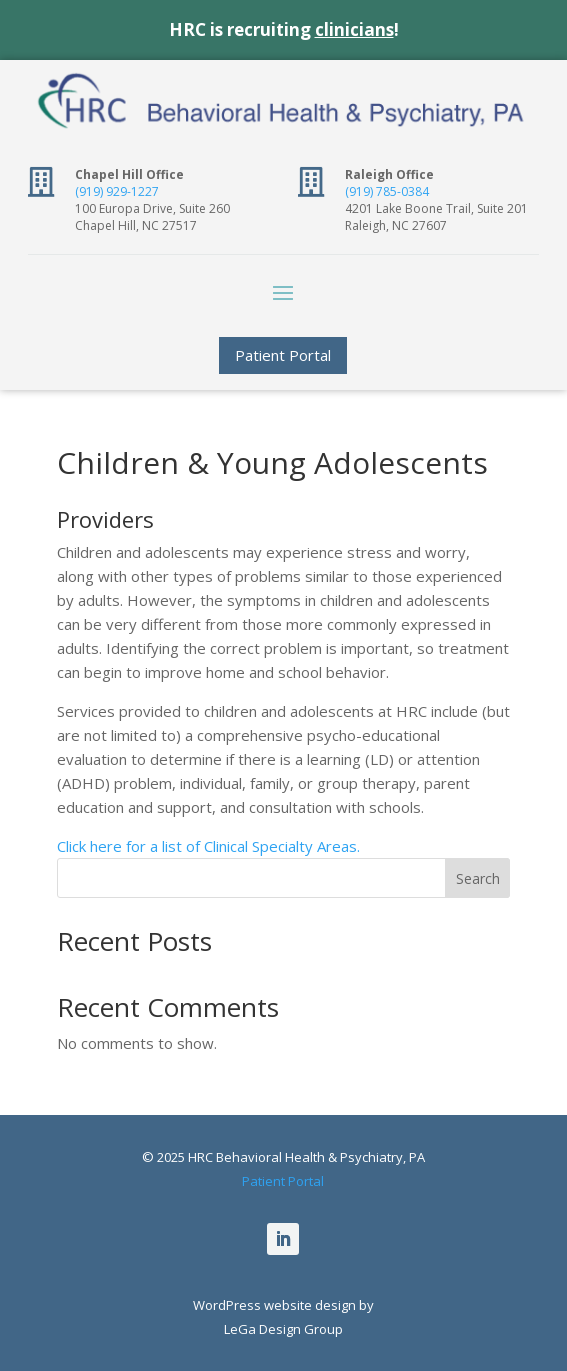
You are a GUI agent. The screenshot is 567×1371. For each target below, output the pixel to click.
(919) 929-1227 (117, 191)
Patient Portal (283, 355)
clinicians (354, 29)
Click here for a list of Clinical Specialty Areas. (208, 846)
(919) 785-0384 (387, 191)
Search (478, 878)
